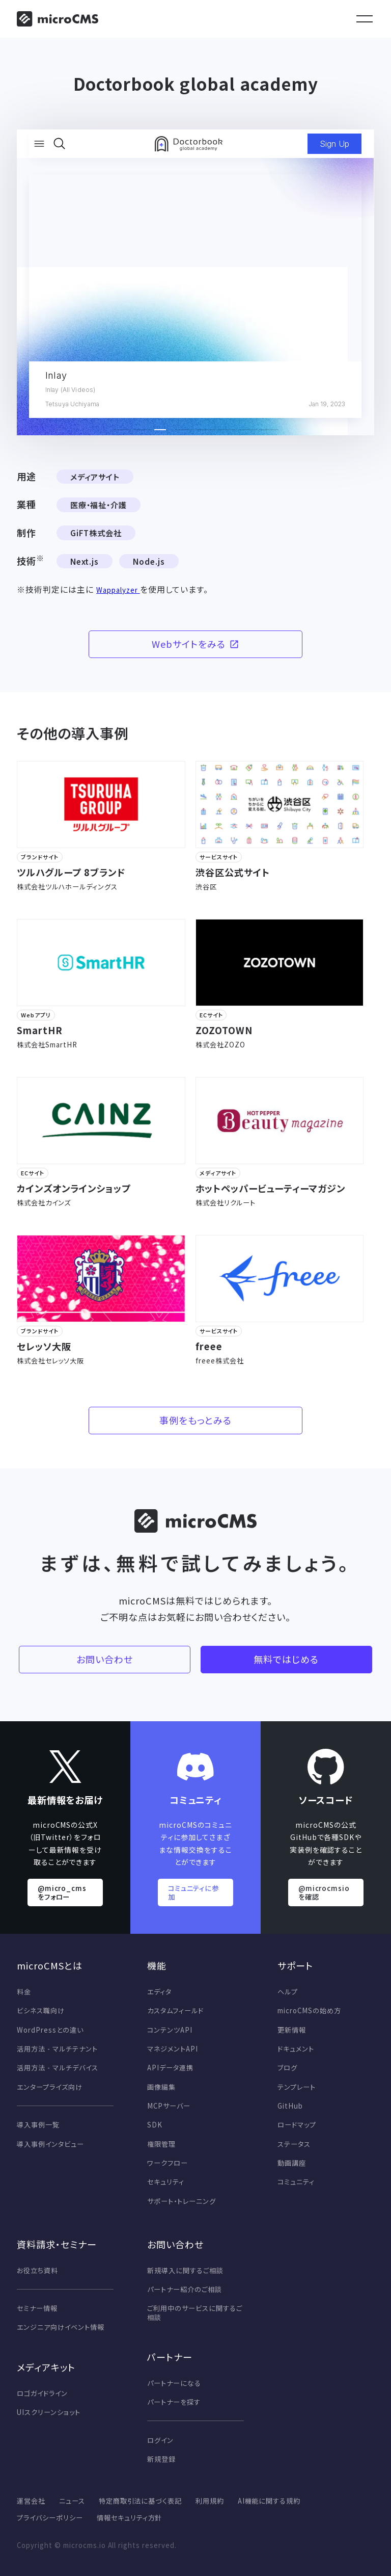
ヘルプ (287, 1991)
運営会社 (31, 2501)
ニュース (72, 2501)
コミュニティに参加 (193, 1892)
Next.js (84, 561)
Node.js (149, 561)
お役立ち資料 (37, 2270)
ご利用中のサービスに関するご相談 (194, 2313)
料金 (24, 1991)
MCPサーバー (168, 2105)
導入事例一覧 (38, 2124)
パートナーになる (174, 2383)
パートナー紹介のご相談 (184, 2289)
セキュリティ (165, 2181)
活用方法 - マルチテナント (57, 2048)
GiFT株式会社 (96, 532)
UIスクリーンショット (48, 2412)
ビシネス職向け (41, 2010)
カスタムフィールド (175, 2010)
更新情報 (291, 2030)
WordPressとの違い (50, 2030)
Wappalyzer (118, 590)
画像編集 (161, 2087)
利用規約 (210, 2501)
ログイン (160, 2440)
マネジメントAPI (172, 2048)
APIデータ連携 (170, 2067)
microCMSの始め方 (309, 2010)
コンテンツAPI (169, 2030)
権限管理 (161, 2144)
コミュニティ (296, 2181)
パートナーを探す (174, 2402)
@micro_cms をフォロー (62, 1892)
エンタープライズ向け (49, 2087)
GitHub (290, 2105)
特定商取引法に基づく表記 (140, 2501)
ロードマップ (296, 2124)
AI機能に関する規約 (269, 2501)
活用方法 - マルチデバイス (57, 2067)
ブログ (287, 2067)
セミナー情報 (37, 2308)
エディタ (159, 1991)
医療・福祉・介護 (98, 504)
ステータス (294, 2144)
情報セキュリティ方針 (129, 2517)
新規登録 (161, 2459)
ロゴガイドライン (42, 2393)
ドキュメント (295, 2048)
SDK (154, 2124)
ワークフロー (167, 2163)
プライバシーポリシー (50, 2517)
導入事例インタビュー (50, 2144)
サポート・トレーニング (181, 2201)
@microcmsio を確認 (324, 1892)
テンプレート (296, 2087)
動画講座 (291, 2163)
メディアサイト (95, 476)
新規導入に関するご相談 (185, 2270)
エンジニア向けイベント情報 (60, 2327)
